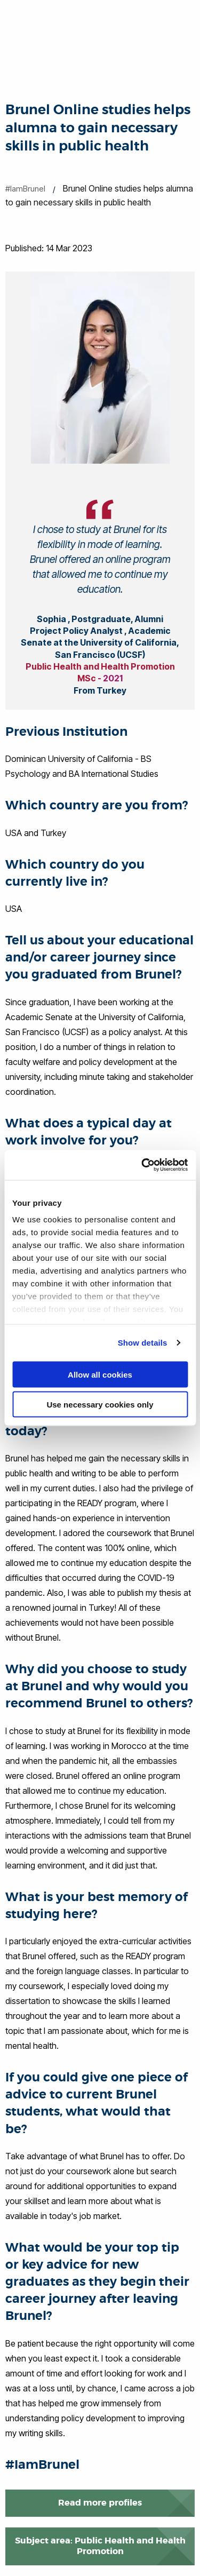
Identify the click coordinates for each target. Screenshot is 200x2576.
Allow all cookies (100, 1374)
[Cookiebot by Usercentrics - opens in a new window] (142, 1165)
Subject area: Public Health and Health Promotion (100, 2546)
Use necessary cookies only (99, 1404)
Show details (142, 1342)
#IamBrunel (25, 189)
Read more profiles (100, 2502)
